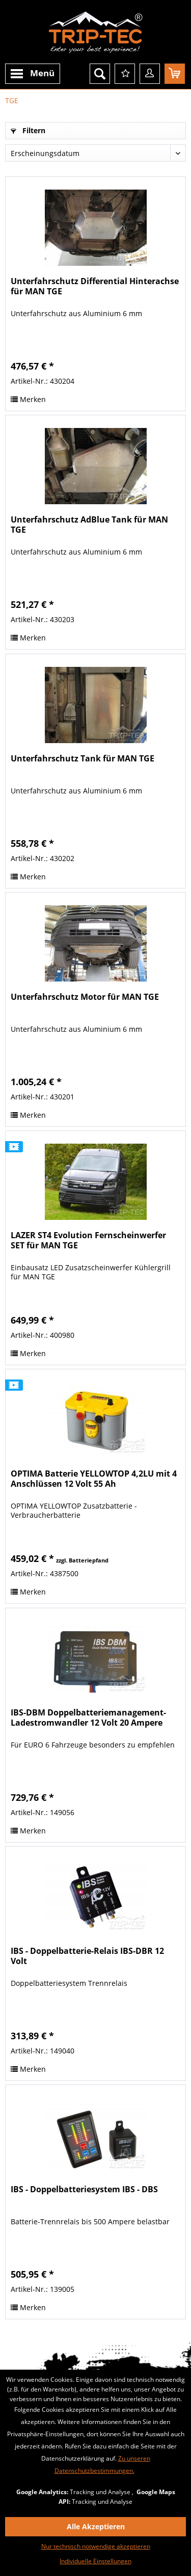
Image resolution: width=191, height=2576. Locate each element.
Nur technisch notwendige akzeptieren (95, 2546)
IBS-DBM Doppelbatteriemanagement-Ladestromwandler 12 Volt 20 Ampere (88, 1717)
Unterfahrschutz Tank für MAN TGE (82, 758)
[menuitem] (32, 74)
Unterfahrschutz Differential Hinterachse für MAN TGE (95, 286)
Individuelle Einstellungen (95, 2561)
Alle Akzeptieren (96, 2526)
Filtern (28, 130)
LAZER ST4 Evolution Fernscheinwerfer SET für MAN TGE (88, 1240)
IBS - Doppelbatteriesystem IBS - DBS (84, 2189)
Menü (32, 74)
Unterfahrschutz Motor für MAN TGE (85, 997)
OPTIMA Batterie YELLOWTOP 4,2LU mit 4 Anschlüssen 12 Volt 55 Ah (94, 1478)
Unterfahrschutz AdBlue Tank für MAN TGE (89, 524)
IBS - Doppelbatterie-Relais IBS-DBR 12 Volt (87, 1956)
